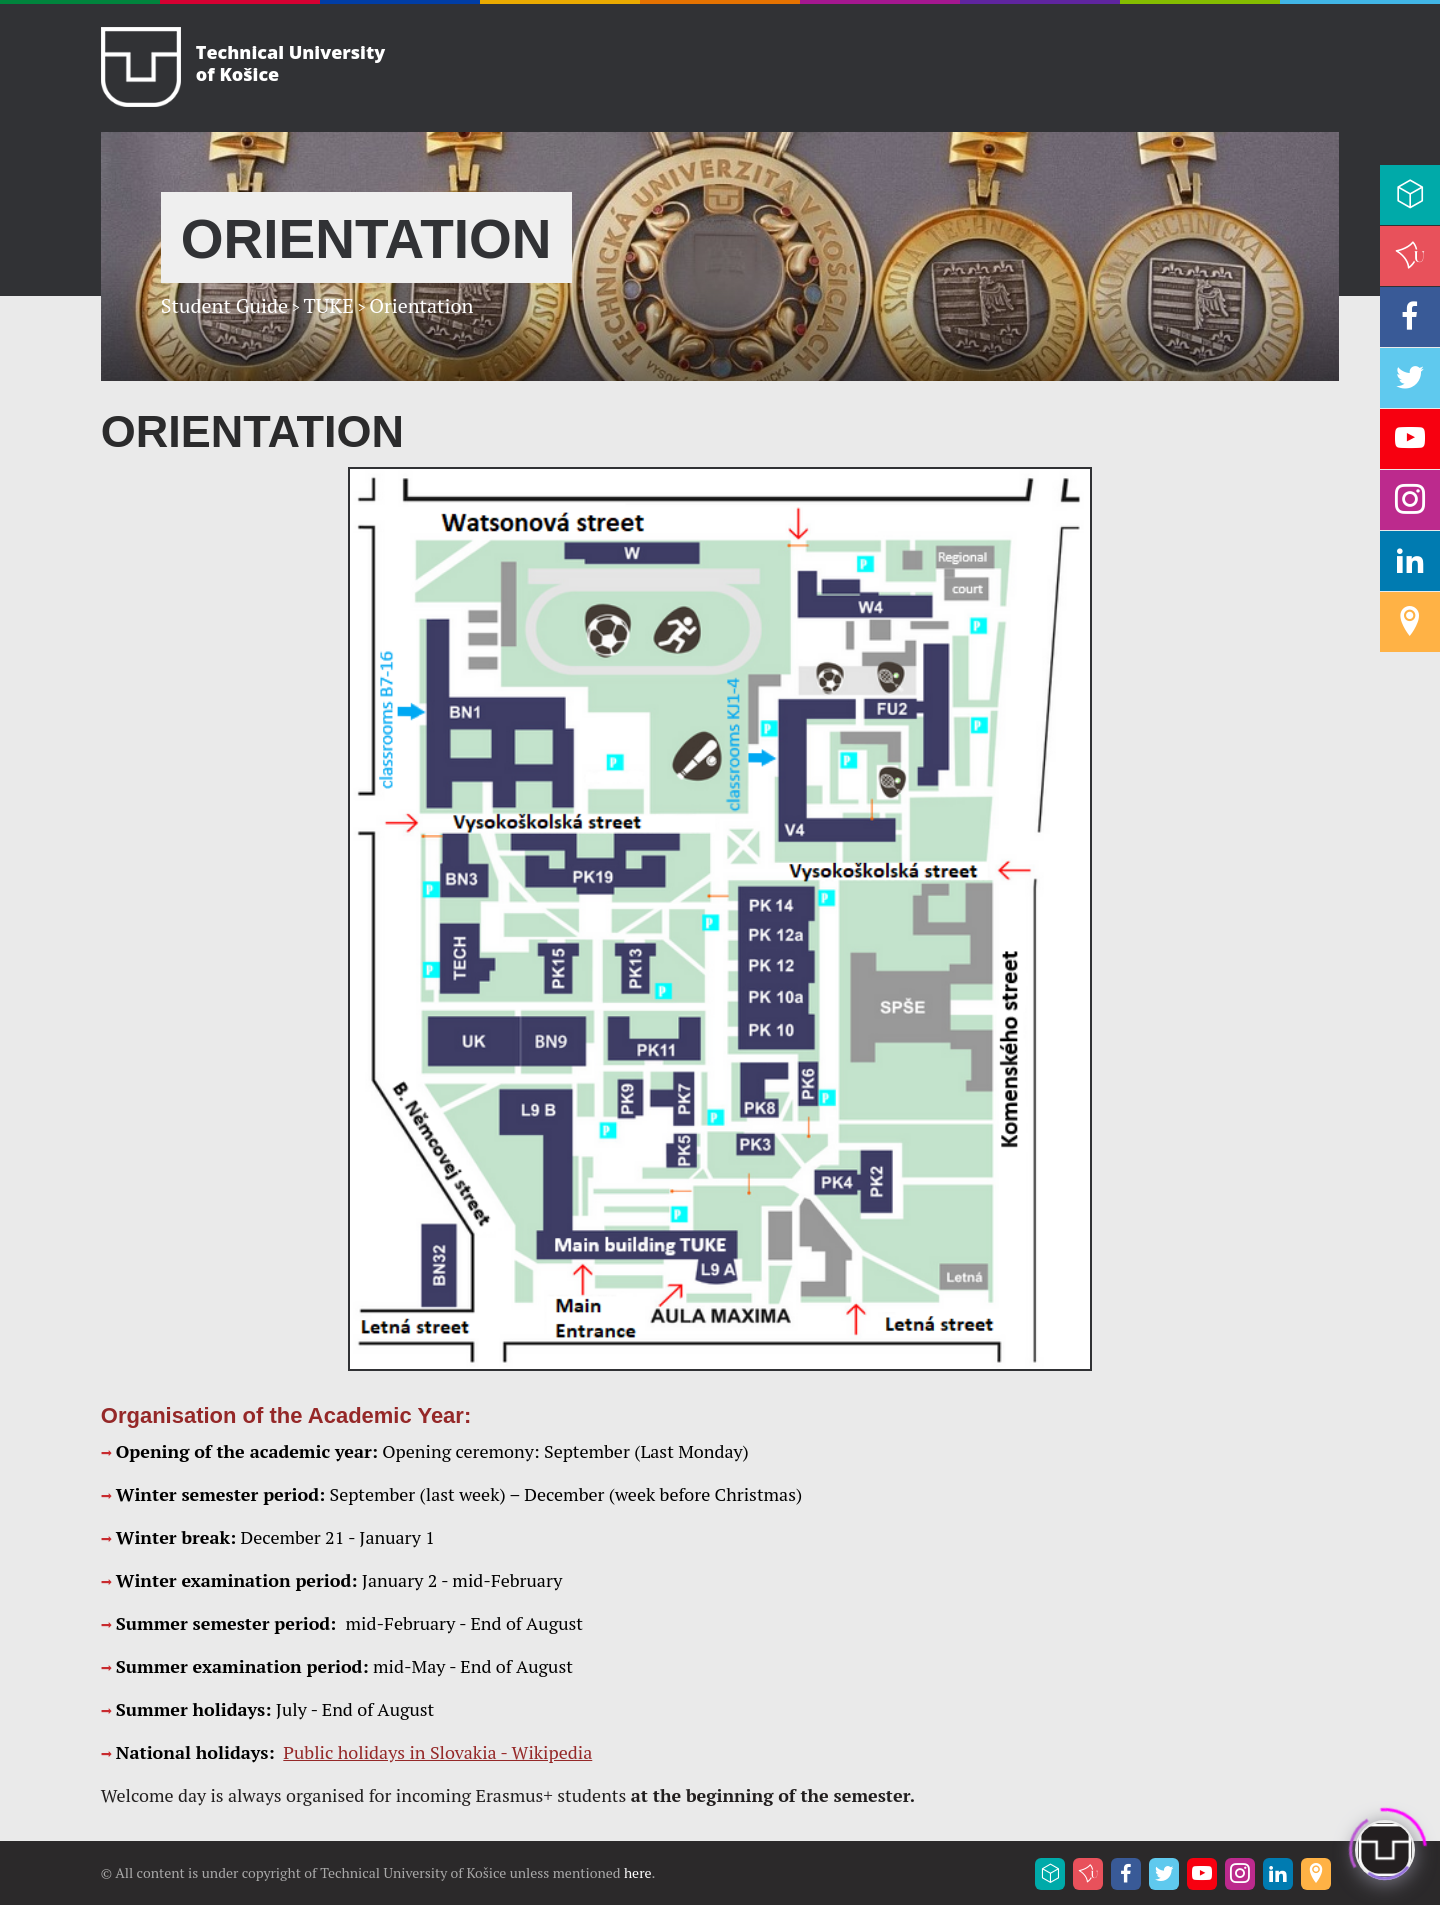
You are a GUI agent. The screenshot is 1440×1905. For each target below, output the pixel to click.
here (638, 1872)
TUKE (328, 305)
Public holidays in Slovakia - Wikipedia (437, 1752)
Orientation (421, 305)
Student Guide (224, 305)
